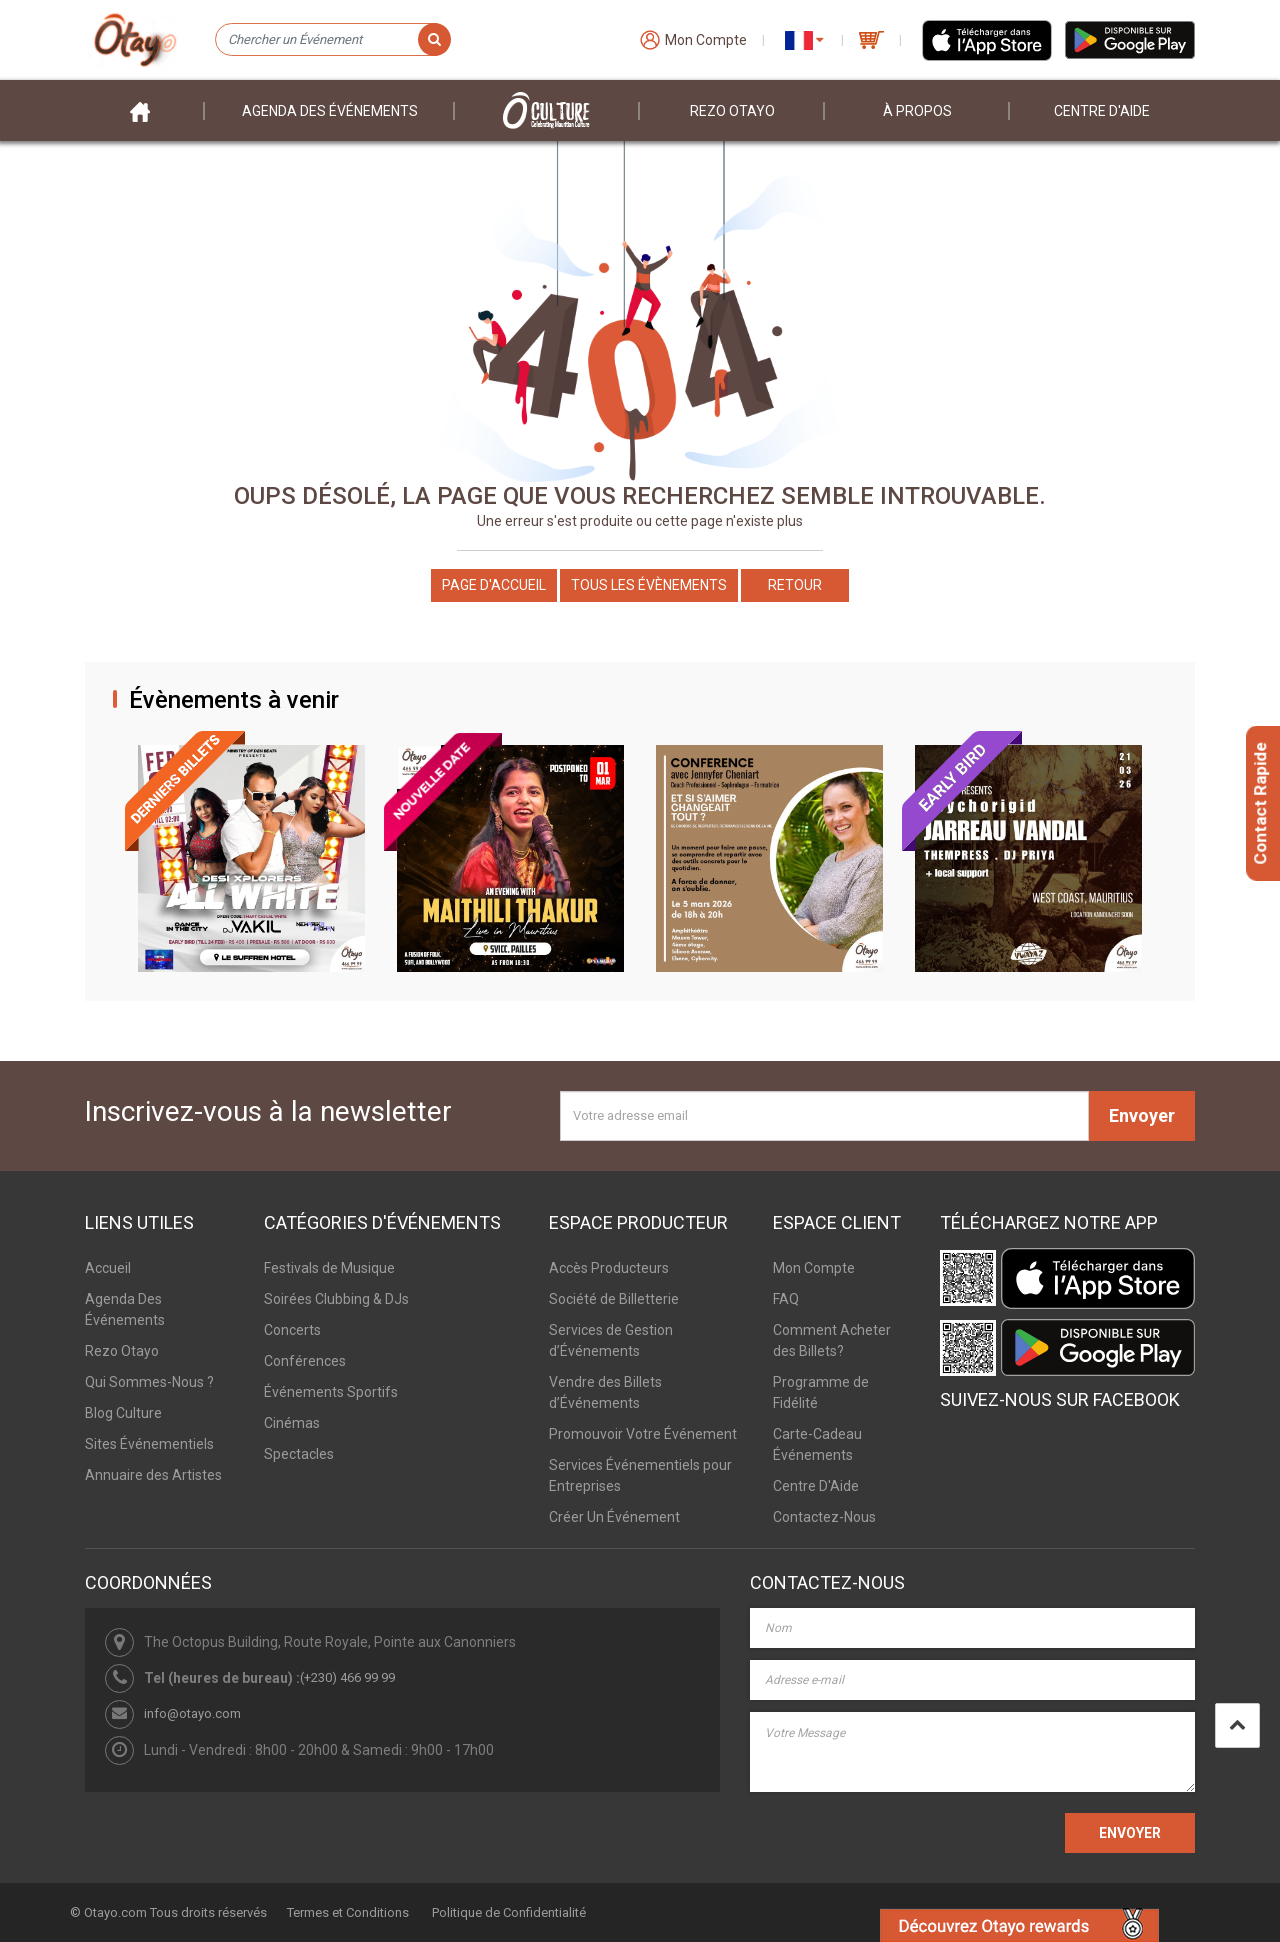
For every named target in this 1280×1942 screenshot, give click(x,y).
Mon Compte (814, 1268)
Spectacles (299, 1454)
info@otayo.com (192, 1713)
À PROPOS (917, 111)
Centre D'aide (1102, 111)
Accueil (108, 1268)
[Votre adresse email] (824, 1116)
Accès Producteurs (609, 1268)
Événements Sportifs (331, 1392)
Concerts (292, 1330)
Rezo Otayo (732, 111)
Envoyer (1142, 1115)
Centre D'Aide (816, 1486)
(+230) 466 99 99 (347, 1677)
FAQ (786, 1299)
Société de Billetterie (614, 1299)
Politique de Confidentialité (509, 1912)
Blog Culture (123, 1413)
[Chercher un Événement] (332, 40)
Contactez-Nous (824, 1517)
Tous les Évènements (649, 585)
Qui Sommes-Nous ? (149, 1382)
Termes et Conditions (348, 1912)
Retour (795, 585)
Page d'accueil (494, 585)
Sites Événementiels (149, 1444)
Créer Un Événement (614, 1517)
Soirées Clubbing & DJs (336, 1299)
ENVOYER (1130, 1833)
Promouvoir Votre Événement (643, 1434)
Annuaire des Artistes (153, 1475)
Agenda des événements (330, 111)
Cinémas (292, 1423)
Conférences (305, 1361)
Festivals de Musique (329, 1268)
